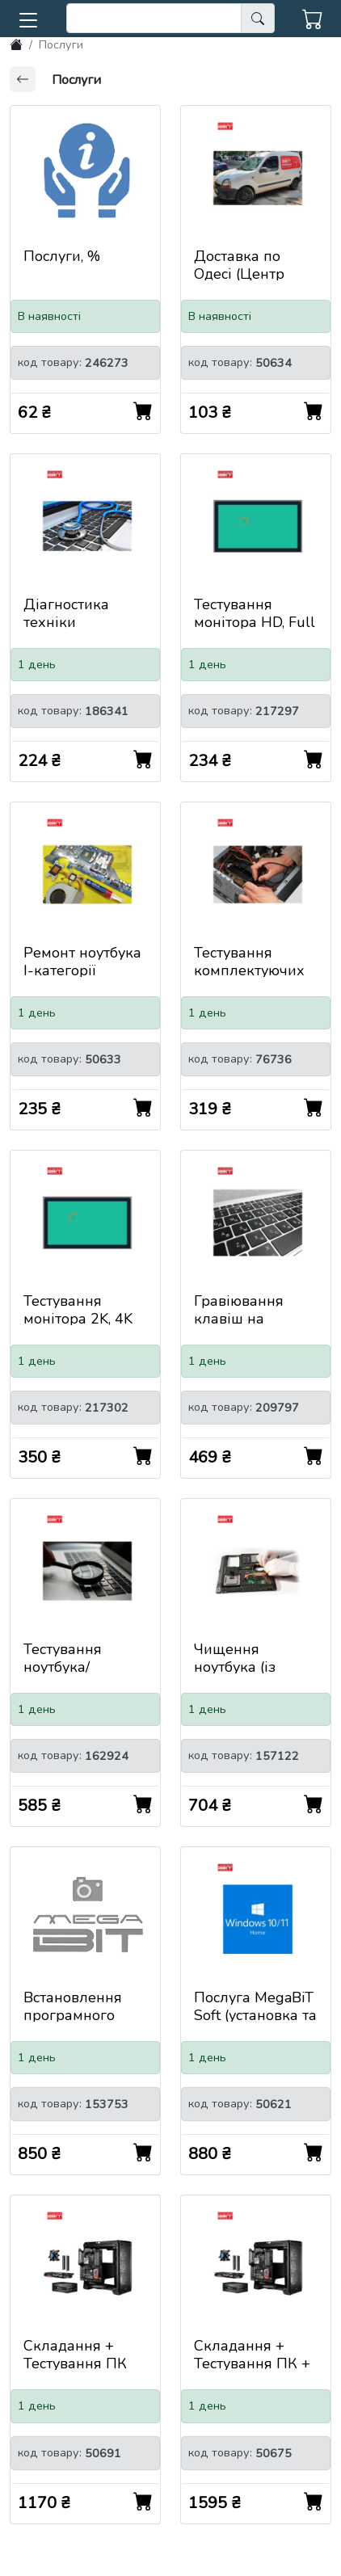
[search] (153, 18)
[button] (28, 17)
